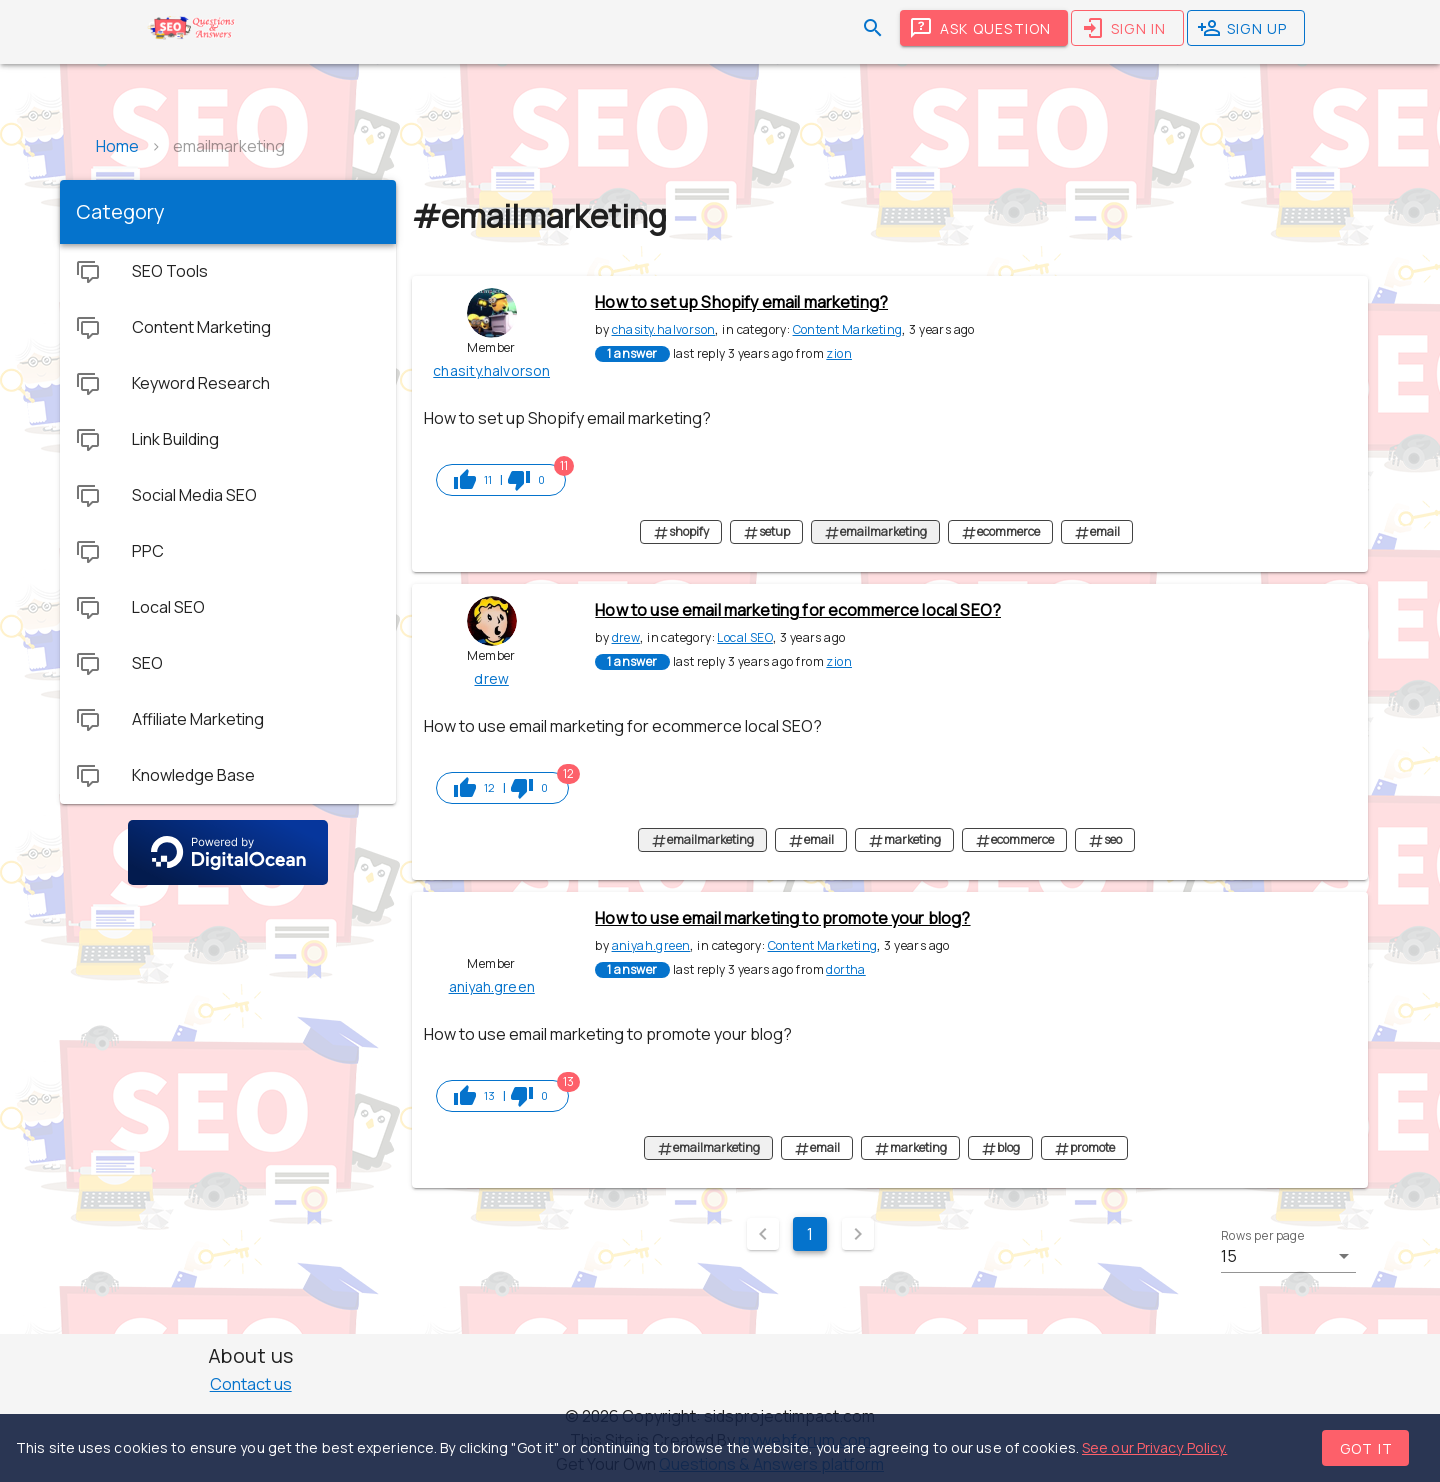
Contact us (251, 1384)
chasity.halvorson (664, 329)
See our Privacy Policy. (1154, 1447)
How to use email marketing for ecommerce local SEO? (798, 610)
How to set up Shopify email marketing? (741, 302)
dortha (845, 969)
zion (839, 353)
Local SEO (745, 637)
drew (626, 637)
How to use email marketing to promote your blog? (782, 918)
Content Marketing (848, 329)
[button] (1288, 1256)
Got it (1367, 1448)
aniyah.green (651, 945)
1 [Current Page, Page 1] (810, 1234)
